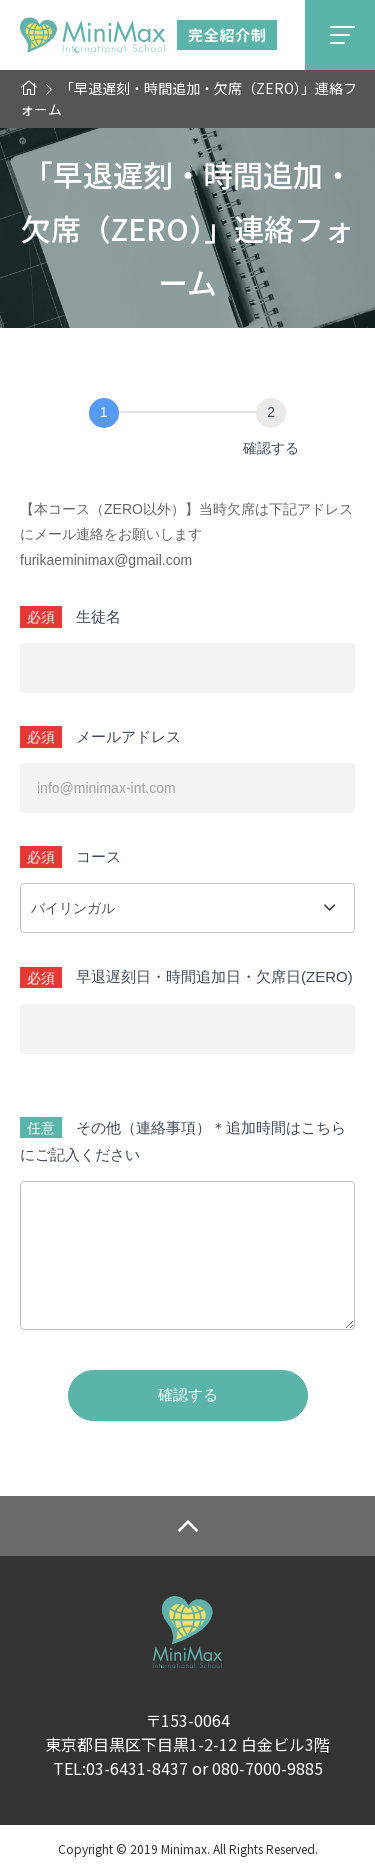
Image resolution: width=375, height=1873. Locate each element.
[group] (187, 432)
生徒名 (98, 616)
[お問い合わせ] (104, 413)
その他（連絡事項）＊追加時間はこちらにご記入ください (183, 1141)
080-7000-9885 (267, 1768)
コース (98, 856)
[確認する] (271, 413)
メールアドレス (128, 736)
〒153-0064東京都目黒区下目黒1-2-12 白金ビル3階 (187, 1732)
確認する (188, 1394)
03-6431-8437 (137, 1768)
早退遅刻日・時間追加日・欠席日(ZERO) (214, 976)
